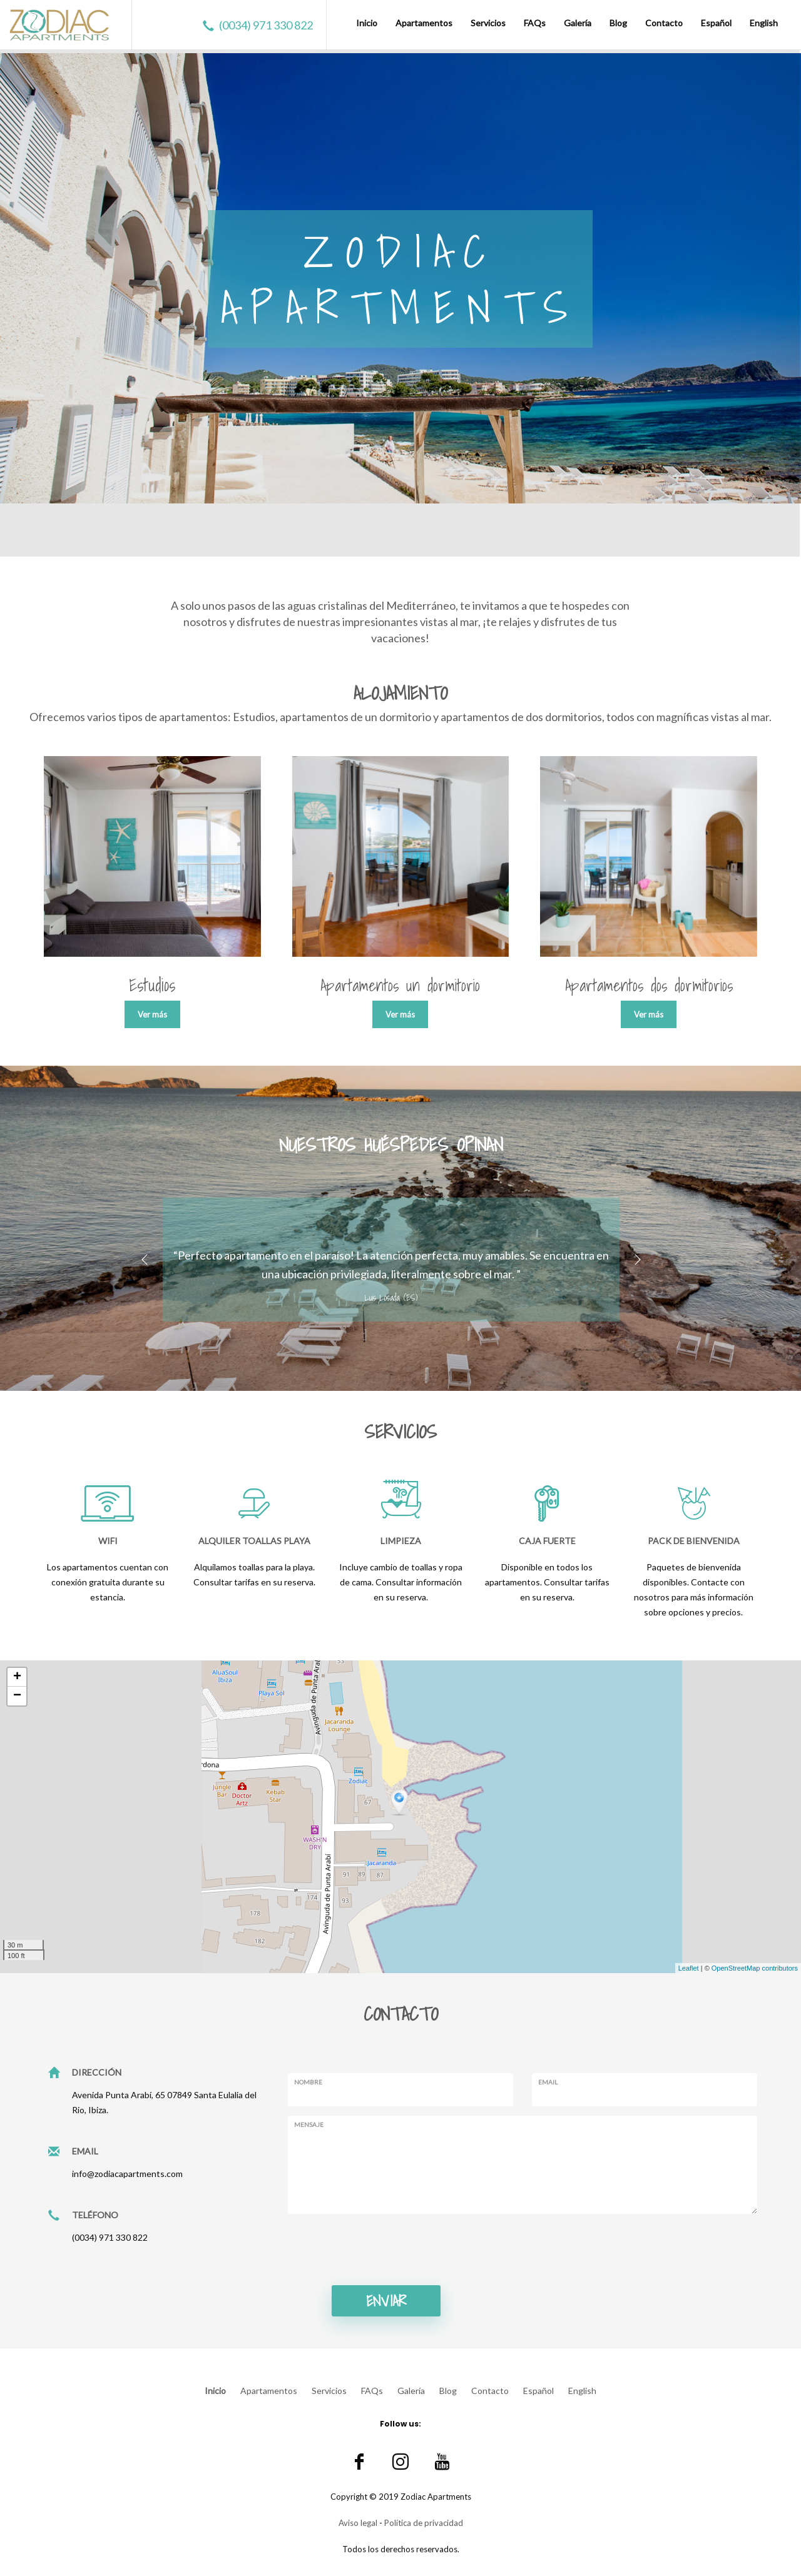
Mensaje (309, 2124)
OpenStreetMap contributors (755, 1968)
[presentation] (383, 2247)
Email (548, 2082)
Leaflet (688, 1968)
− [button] (17, 1696)
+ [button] (17, 1677)
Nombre (308, 2082)
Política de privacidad (423, 2523)
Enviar (386, 2301)
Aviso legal (358, 2523)
